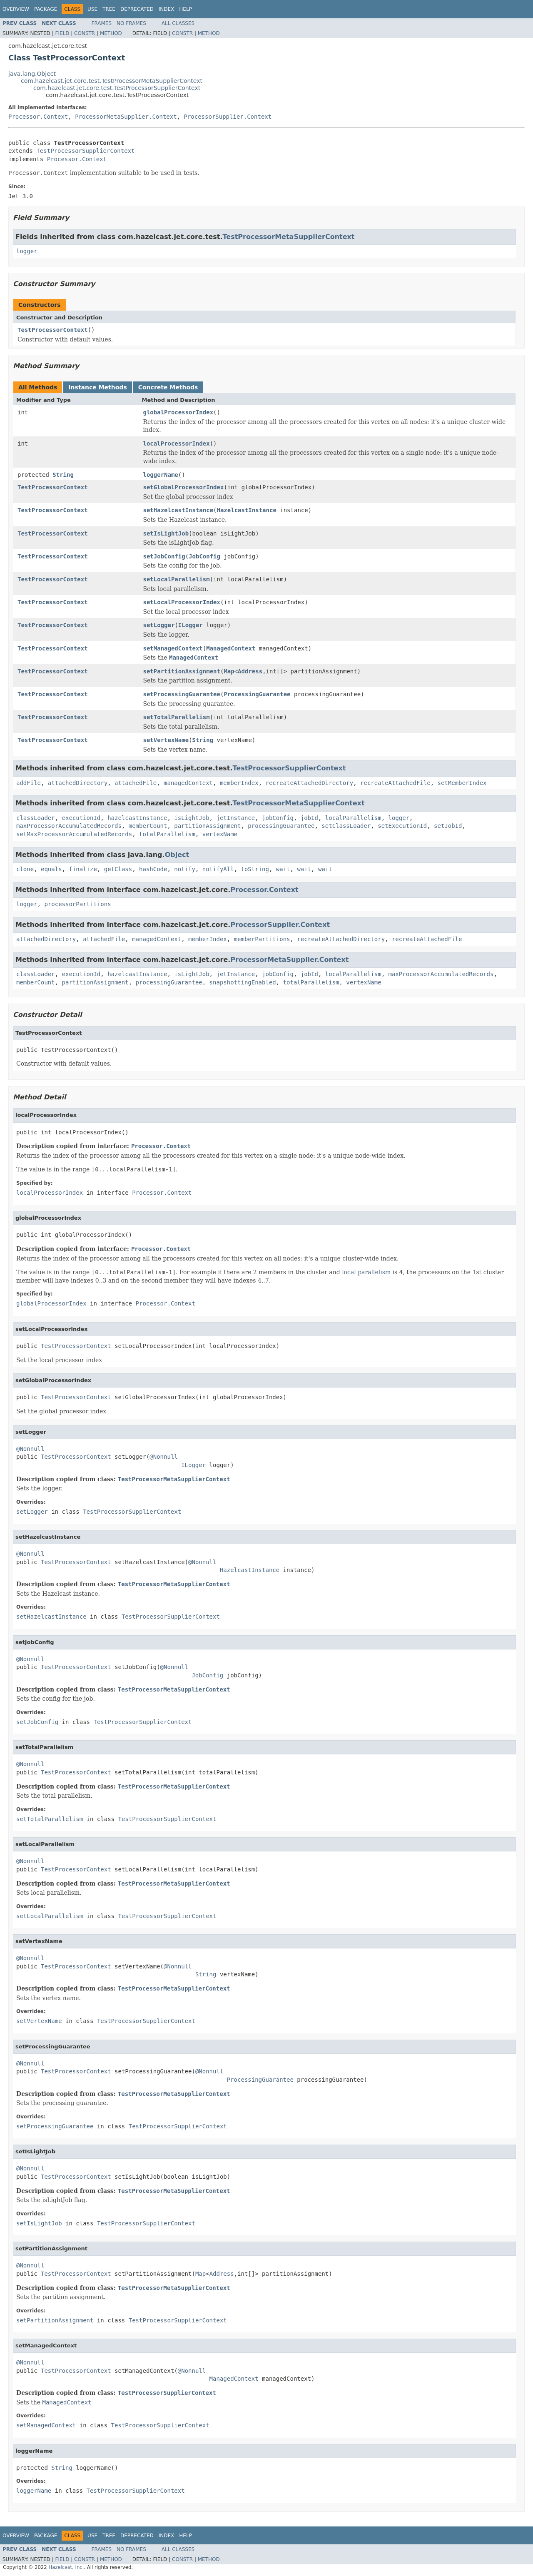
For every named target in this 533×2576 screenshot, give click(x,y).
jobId (309, 818)
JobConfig (204, 556)
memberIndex (239, 783)
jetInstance (235, 818)
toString (255, 869)
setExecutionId (402, 825)
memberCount (148, 825)
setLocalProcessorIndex (181, 602)
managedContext (188, 783)
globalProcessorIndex (178, 412)
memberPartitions (262, 939)
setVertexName (166, 740)
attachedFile (136, 783)
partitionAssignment (207, 825)
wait (283, 869)
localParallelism (353, 818)
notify (184, 869)
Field (62, 33)
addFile (28, 783)
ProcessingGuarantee (257, 694)
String (63, 474)
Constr (84, 33)
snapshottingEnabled (242, 982)
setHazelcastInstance (178, 510)
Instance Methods (97, 387)
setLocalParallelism (176, 579)
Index (166, 9)
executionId (81, 818)
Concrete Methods (168, 387)
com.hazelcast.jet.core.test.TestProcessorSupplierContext (116, 88)
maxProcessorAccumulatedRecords (69, 825)
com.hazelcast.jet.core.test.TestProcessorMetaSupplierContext (111, 80)
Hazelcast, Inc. (66, 2567)
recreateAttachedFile (395, 783)
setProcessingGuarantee (181, 694)
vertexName (219, 834)
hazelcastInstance (137, 818)
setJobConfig (164, 556)
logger (26, 251)
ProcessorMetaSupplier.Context (126, 116)
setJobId (448, 825)
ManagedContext (230, 648)
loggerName (160, 474)
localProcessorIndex (176, 443)
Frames (102, 23)
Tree (108, 9)
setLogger (159, 625)
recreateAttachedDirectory (310, 783)
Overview (15, 9)
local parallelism (366, 1272)
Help (185, 9)
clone (25, 869)
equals (51, 869)
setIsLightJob (166, 533)
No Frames (131, 23)
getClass (118, 869)
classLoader (35, 818)
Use (92, 9)
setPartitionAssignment (181, 671)
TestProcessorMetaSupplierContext (288, 237)
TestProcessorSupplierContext (85, 150)
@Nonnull (30, 1448)
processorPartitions (77, 904)
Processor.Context (38, 116)
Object (177, 855)
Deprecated (137, 9)
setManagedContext (173, 648)
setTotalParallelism (176, 717)
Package (45, 9)
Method (111, 33)
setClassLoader (346, 825)
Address (250, 671)
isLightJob (191, 818)
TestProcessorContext (52, 329)
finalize (83, 869)
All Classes (178, 23)
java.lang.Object (32, 73)
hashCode (153, 869)
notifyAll (218, 869)
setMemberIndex (462, 783)
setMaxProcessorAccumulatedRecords (74, 834)
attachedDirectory (77, 783)
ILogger (190, 625)
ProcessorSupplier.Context (227, 116)
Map (229, 671)
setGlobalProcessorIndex (183, 487)
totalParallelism (167, 834)
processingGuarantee (281, 825)
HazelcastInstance (246, 510)
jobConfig (278, 818)
